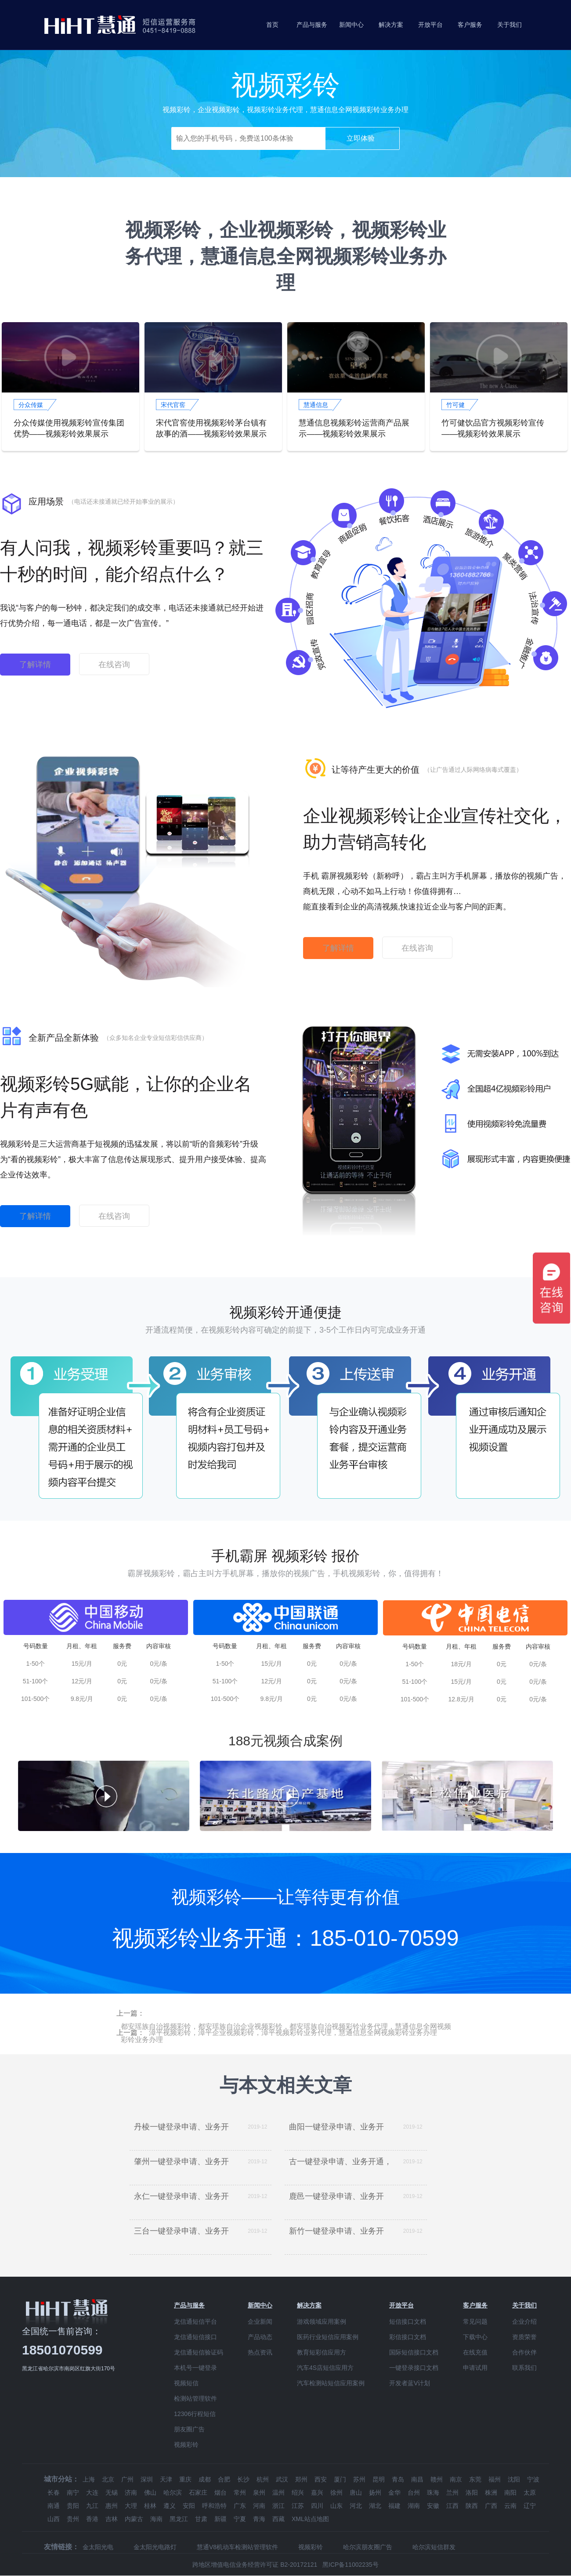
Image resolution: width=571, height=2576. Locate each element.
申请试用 (475, 2367)
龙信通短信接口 (195, 2336)
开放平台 (430, 24)
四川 (317, 2505)
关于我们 (509, 24)
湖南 (414, 2505)
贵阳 (73, 2505)
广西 (491, 2505)
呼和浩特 (214, 2505)
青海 (259, 2518)
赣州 (436, 2479)
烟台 (220, 2492)
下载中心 (475, 2336)
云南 (510, 2505)
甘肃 (201, 2518)
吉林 (111, 2518)
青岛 (398, 2479)
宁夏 (240, 2518)
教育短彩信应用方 (321, 2352)
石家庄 (198, 2492)
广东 (240, 2505)
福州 (494, 2479)
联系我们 (524, 2367)
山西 (53, 2518)
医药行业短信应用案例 (327, 2336)
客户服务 (470, 24)
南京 (456, 2479)
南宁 (73, 2492)
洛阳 (472, 2492)
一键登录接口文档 (413, 2367)
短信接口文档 (407, 2321)
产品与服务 (311, 24)
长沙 (243, 2479)
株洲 (491, 2492)
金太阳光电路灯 (155, 2547)
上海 (89, 2479)
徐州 (336, 2492)
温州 (278, 2492)
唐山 (356, 2492)
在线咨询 (114, 664)
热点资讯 (260, 2352)
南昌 (417, 2479)
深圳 (147, 2479)
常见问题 (475, 2321)
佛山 (150, 2492)
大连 (92, 2492)
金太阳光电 (98, 2547)
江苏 (298, 2505)
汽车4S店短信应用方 (325, 2367)
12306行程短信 (195, 2413)
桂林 (150, 2505)
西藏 (278, 2518)
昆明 (378, 2479)
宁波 (533, 2479)
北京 (108, 2479)
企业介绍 (524, 2321)
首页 (272, 24)
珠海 (433, 2492)
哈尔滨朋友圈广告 (367, 2547)
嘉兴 (317, 2492)
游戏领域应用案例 (321, 2321)
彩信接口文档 (407, 2336)
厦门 (340, 2479)
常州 (240, 2492)
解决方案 (391, 24)
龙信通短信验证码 (198, 2352)
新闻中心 (351, 24)
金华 (394, 2492)
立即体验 (361, 138)
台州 (414, 2492)
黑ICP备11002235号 (350, 2564)
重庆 (185, 2479)
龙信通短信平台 (195, 2321)
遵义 (169, 2505)
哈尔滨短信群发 (433, 2547)
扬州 (375, 2492)
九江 (92, 2505)
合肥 (224, 2479)
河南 (259, 2505)
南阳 (510, 2492)
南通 (53, 2505)
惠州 (111, 2505)
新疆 (220, 2518)
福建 (394, 2505)
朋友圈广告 (189, 2429)
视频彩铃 (186, 2444)
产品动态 (260, 2336)
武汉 (282, 2479)
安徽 (433, 2505)
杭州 (263, 2479)
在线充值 (475, 2352)
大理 (131, 2505)
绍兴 (298, 2492)
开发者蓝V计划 (409, 2383)
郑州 (301, 2479)
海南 (156, 2518)
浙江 (278, 2505)
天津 (166, 2479)
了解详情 (35, 664)
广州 (127, 2479)
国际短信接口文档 (413, 2352)
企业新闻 (260, 2321)
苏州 (359, 2479)
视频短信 (186, 2383)
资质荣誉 (524, 2336)
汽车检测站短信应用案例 (331, 2383)
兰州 (452, 2492)
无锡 (111, 2492)
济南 (131, 2492)
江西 (452, 2505)
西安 (320, 2479)
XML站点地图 (310, 2518)
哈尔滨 (172, 2492)
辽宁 (530, 2505)
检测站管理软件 (195, 2398)
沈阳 (514, 2479)
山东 (336, 2505)
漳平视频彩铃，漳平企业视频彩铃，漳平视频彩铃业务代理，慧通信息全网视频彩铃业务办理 (293, 2032)
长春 (53, 2492)
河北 (356, 2505)
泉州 (259, 2492)
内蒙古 (134, 2518)
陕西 (472, 2505)
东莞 (475, 2479)
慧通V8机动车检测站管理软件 (237, 2547)
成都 (205, 2479)
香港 (92, 2518)
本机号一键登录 (195, 2367)
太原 (530, 2492)
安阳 (189, 2505)
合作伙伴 (524, 2352)
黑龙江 (179, 2518)
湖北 (375, 2505)
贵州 (73, 2518)
